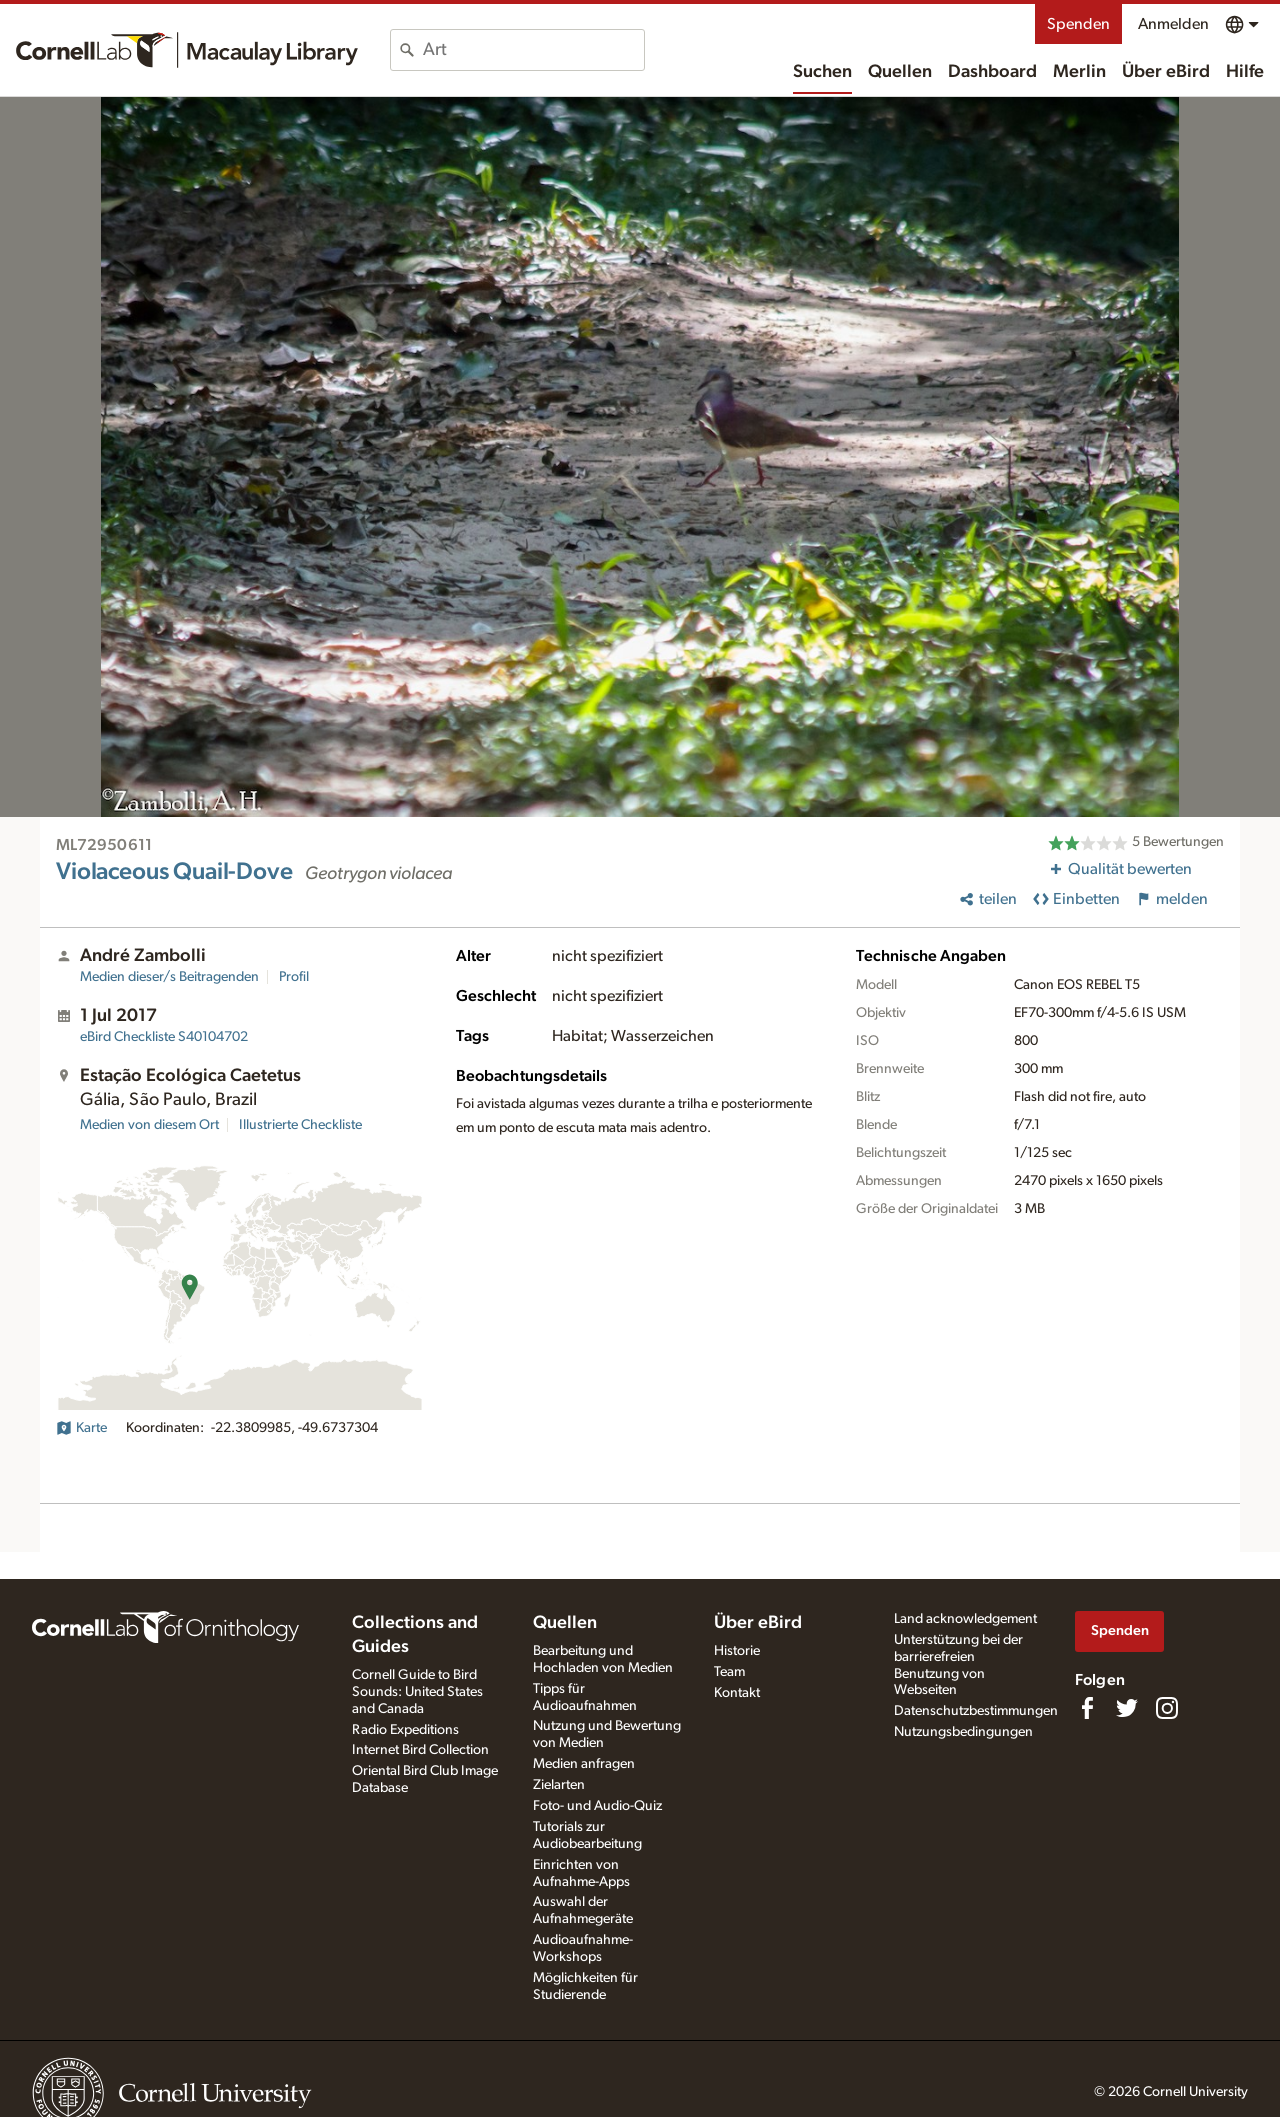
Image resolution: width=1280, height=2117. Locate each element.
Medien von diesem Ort (149, 1125)
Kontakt (737, 1693)
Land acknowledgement (965, 1619)
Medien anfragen (584, 1764)
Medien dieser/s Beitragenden (169, 977)
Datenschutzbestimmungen (976, 1711)
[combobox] (533, 50)
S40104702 (164, 1037)
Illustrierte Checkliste (300, 1125)
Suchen (822, 72)
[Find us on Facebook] (1087, 1708)
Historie (737, 1651)
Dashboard (992, 72)
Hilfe (1245, 72)
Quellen (900, 72)
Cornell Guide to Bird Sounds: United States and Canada (417, 1692)
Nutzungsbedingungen (963, 1732)
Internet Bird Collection (420, 1750)
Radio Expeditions (405, 1730)
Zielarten (559, 1785)
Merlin (1079, 72)
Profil (294, 977)
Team (729, 1672)
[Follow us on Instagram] (1167, 1708)
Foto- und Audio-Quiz (597, 1806)
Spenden (1078, 24)
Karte (81, 1428)
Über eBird (1166, 72)
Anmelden (1173, 24)
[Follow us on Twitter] (1127, 1708)
